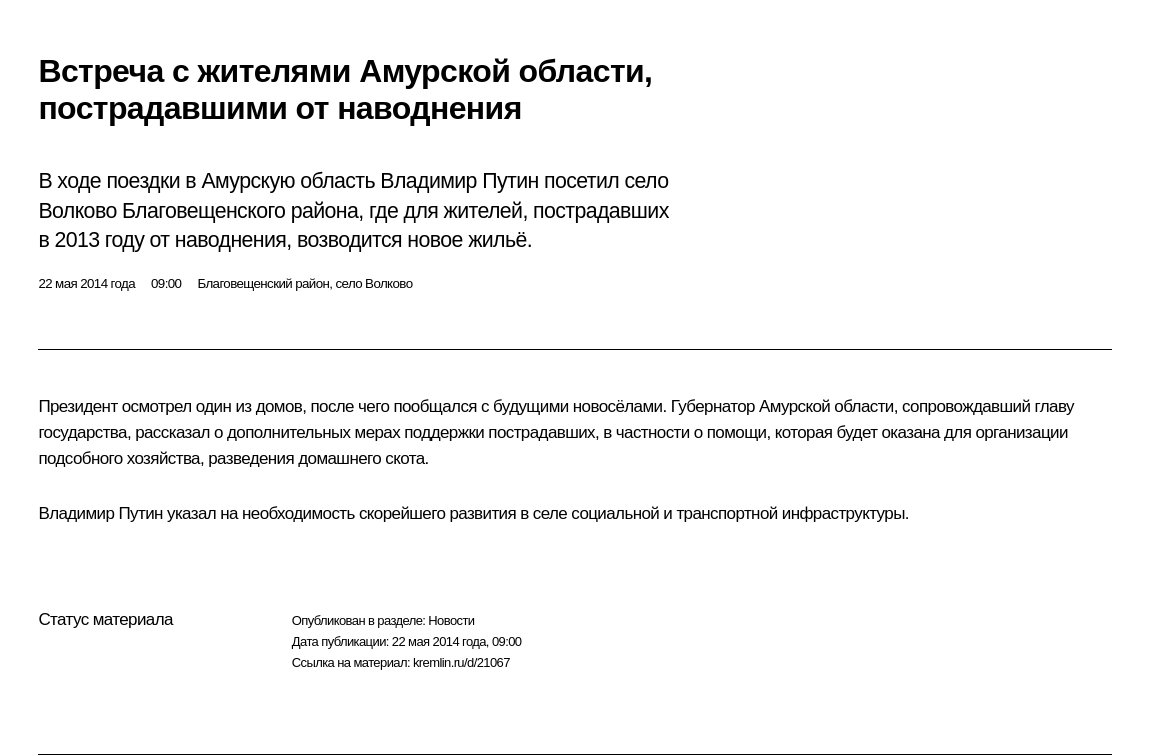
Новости (451, 620)
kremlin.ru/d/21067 (461, 662)
